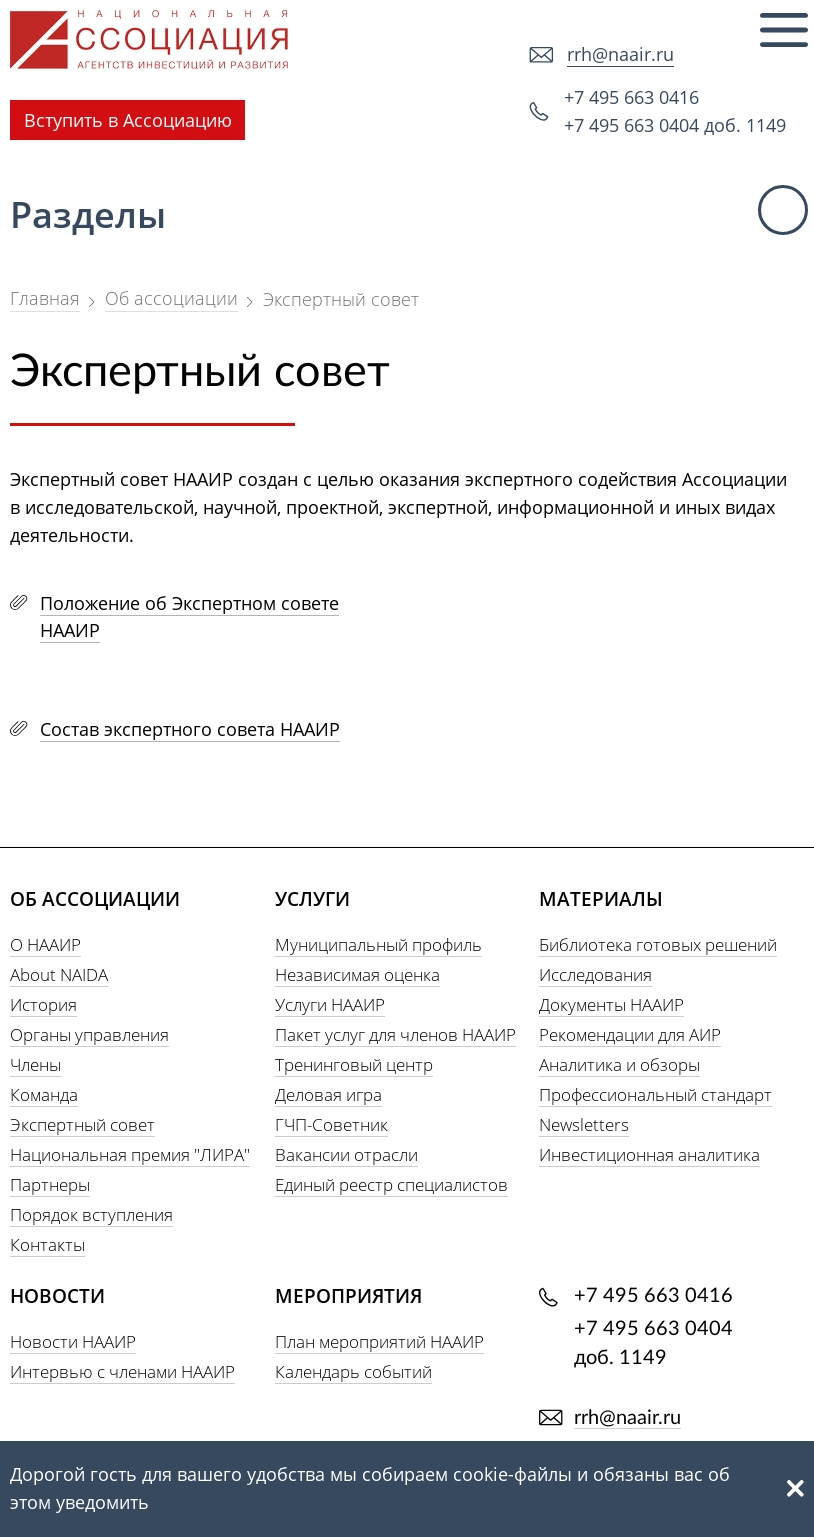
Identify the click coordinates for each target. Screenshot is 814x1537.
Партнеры (50, 1184)
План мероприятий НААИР (379, 1341)
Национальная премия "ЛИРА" (130, 1154)
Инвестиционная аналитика (649, 1154)
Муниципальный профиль (378, 944)
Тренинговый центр (354, 1064)
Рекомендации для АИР (630, 1034)
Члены (35, 1064)
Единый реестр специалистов (391, 1184)
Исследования (595, 974)
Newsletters (584, 1124)
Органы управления (89, 1034)
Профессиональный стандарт (655, 1094)
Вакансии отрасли (346, 1154)
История (43, 1004)
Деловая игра (328, 1094)
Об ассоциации (171, 298)
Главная (45, 298)
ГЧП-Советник (331, 1124)
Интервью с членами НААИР (122, 1371)
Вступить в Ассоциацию (128, 120)
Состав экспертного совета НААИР (190, 729)
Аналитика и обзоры (619, 1064)
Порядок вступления (91, 1214)
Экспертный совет (82, 1124)
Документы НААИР (611, 1004)
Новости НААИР (73, 1341)
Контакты (47, 1244)
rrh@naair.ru (620, 54)
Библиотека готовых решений (658, 944)
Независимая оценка (357, 974)
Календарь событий (353, 1371)
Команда (44, 1094)
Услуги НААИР (330, 1004)
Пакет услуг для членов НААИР (395, 1034)
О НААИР (45, 944)
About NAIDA (59, 974)
